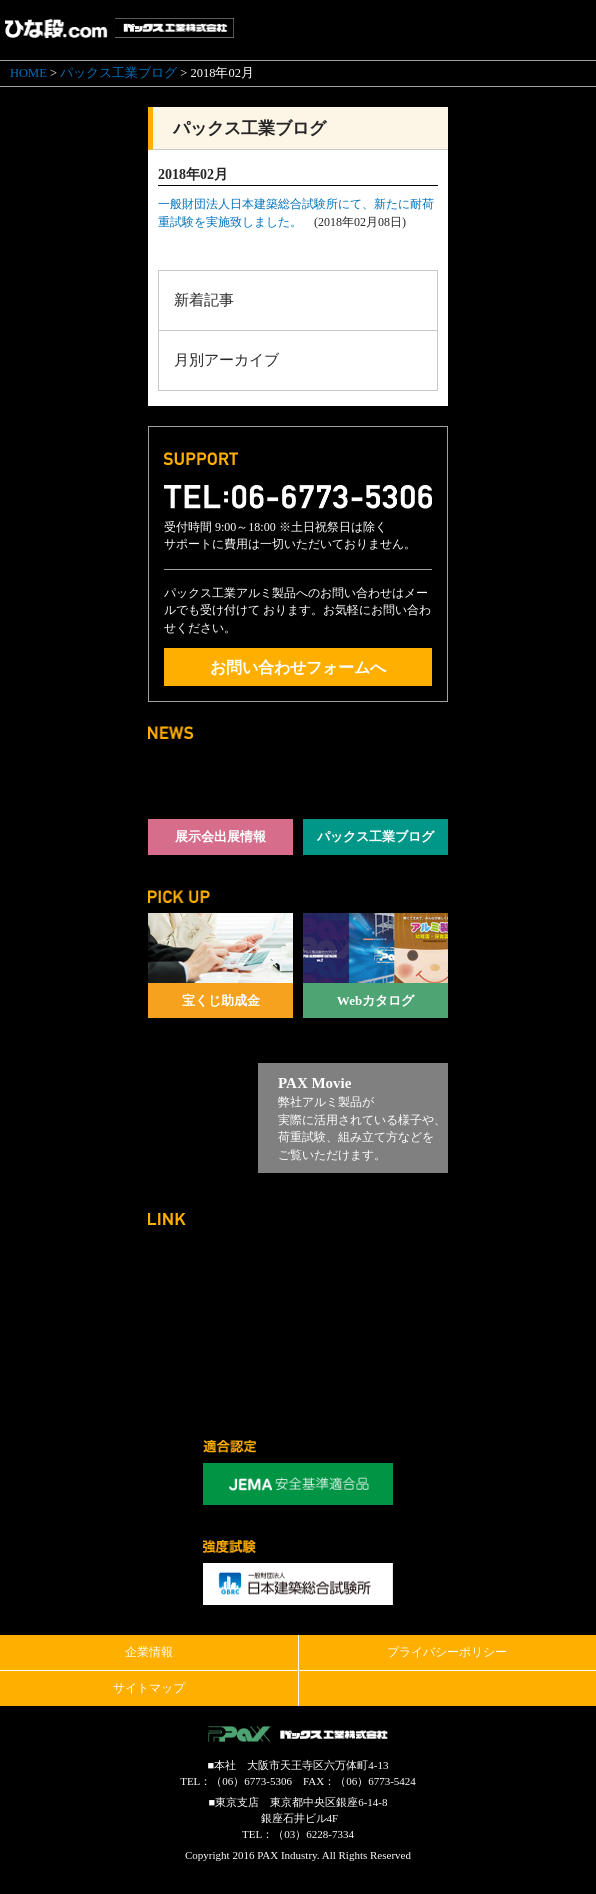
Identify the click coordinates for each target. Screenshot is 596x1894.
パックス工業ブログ (118, 73)
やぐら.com (220, 1357)
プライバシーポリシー (447, 1652)
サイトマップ (149, 1688)
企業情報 (149, 1652)
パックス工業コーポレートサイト (220, 1272)
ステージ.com (375, 1272)
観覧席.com (375, 1357)
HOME (28, 73)
